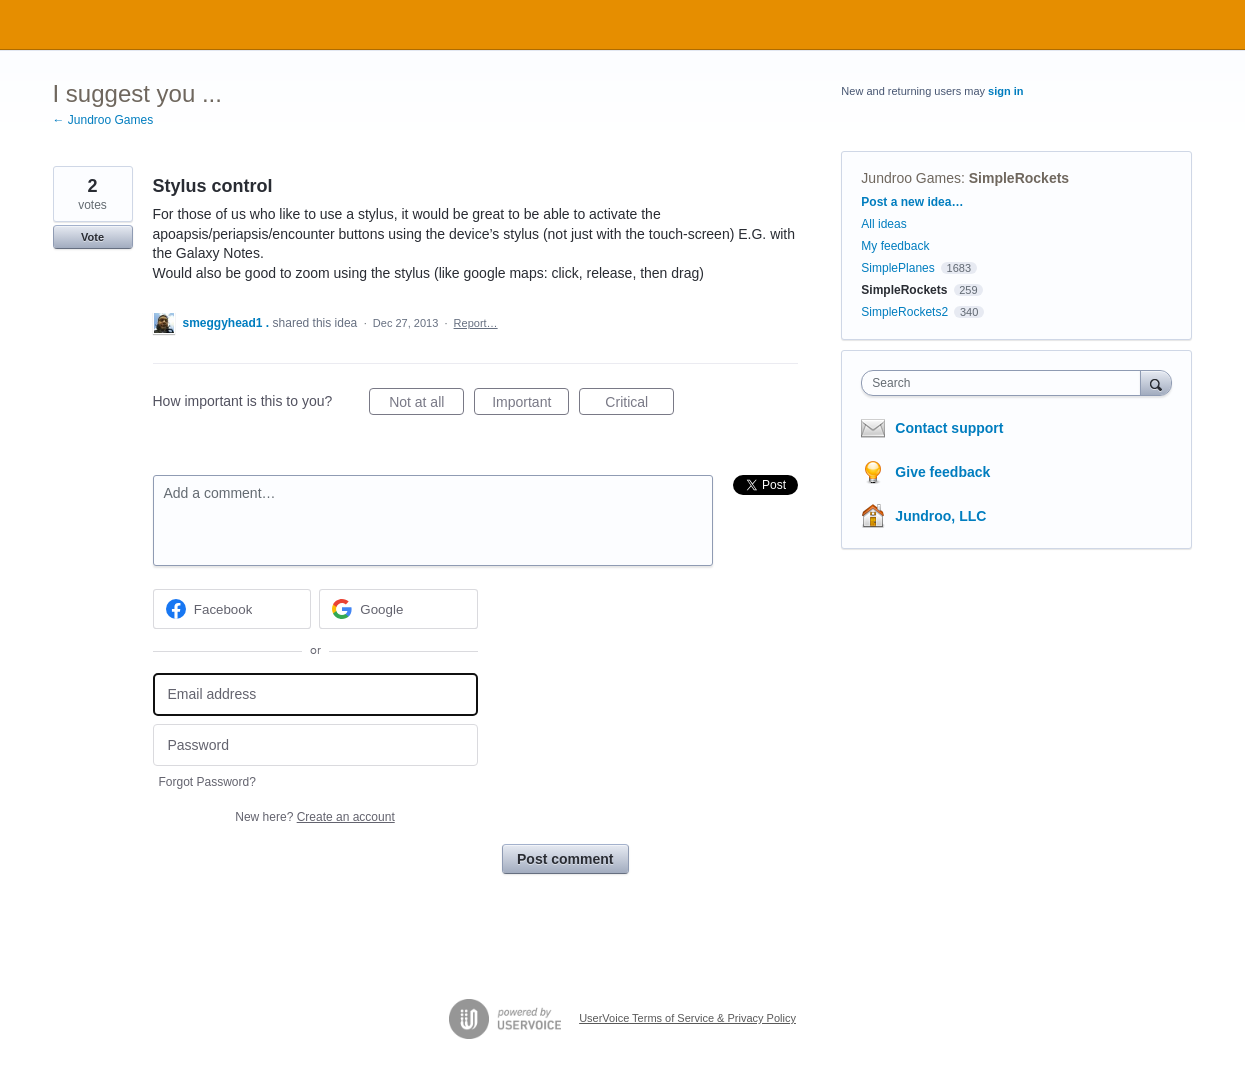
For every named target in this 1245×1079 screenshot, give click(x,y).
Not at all (426, 405)
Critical (639, 405)
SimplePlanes (897, 268)
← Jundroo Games (103, 120)
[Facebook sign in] (232, 609)
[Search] (1156, 382)
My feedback (895, 246)
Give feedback (942, 472)
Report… (476, 323)
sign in (1005, 91)
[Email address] (315, 694)
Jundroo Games (911, 178)
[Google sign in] (398, 609)
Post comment (565, 859)
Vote (92, 237)
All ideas (883, 224)
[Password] (315, 745)
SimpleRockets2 (904, 312)
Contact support (949, 428)
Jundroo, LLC (940, 516)
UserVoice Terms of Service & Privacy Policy (687, 1018)
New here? (314, 817)
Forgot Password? (207, 782)
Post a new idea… (912, 202)
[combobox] (1005, 383)
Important (530, 405)
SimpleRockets (1019, 178)
